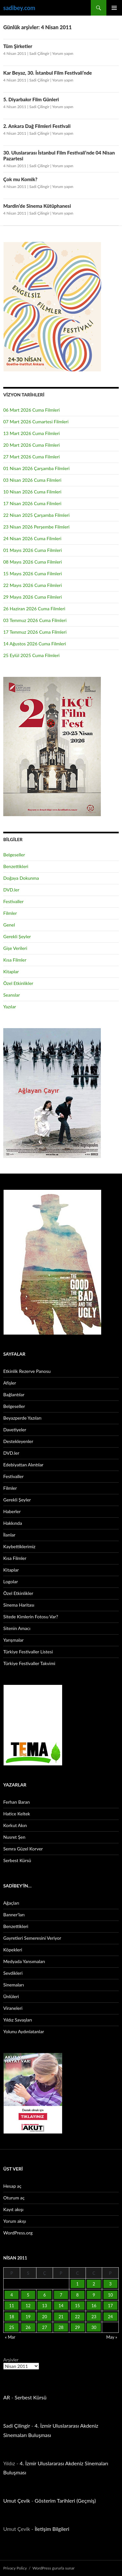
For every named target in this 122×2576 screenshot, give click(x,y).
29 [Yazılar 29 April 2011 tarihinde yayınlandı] (77, 2327)
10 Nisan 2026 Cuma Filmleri (32, 491)
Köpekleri (12, 1949)
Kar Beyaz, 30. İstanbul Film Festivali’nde (47, 73)
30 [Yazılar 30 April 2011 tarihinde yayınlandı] (93, 2327)
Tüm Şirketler (17, 46)
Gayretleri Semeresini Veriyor (32, 1938)
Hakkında (12, 1523)
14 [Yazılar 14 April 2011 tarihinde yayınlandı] (61, 2305)
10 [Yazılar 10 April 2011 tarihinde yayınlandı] (110, 2294)
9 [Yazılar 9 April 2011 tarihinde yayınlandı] (94, 2294)
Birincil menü (114, 8)
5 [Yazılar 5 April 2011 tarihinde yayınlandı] (28, 2294)
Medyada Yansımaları (24, 1961)
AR (6, 2397)
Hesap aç (12, 2186)
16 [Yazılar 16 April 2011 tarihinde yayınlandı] (93, 2305)
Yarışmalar (13, 1640)
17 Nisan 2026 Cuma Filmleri (32, 503)
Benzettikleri (15, 866)
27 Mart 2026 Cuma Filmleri (31, 456)
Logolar (10, 1581)
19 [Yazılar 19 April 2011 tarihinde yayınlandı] (28, 2316)
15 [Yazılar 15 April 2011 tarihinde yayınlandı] (77, 2305)
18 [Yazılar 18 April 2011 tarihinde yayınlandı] (11, 2316)
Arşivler (11, 2359)
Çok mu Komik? (20, 179)
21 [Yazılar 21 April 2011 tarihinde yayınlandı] (61, 2316)
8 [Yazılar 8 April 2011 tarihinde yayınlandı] (77, 2294)
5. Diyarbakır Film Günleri (31, 99)
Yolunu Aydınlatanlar (23, 2031)
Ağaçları (11, 1903)
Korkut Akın (15, 1825)
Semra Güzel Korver (23, 1848)
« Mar (10, 2337)
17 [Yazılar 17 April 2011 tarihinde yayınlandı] (110, 2305)
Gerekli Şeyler (17, 936)
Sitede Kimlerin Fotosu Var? (30, 1616)
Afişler (9, 1383)
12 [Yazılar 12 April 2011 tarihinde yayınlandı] (28, 2305)
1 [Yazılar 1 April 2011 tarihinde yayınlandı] (77, 2283)
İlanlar (9, 1534)
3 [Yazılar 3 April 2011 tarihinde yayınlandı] (110, 2283)
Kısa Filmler (14, 960)
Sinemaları (13, 1984)
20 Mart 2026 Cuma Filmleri (31, 445)
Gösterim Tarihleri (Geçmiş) (65, 2500)
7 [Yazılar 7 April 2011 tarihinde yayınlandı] (61, 2294)
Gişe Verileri (15, 948)
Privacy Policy (15, 2568)
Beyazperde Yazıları (22, 1418)
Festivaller (13, 901)
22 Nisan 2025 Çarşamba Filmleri (36, 515)
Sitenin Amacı (16, 1628)
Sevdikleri (12, 1973)
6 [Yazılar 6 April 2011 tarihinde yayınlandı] (44, 2294)
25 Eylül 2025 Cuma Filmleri (31, 655)
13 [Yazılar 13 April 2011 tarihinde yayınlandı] (44, 2305)
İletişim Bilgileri (52, 2529)
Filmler (10, 913)
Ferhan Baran (16, 1802)
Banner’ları (14, 1914)
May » (111, 2337)
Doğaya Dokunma (21, 878)
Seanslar (11, 995)
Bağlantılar (13, 1394)
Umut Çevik (16, 2500)
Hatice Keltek (16, 1813)
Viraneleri (12, 2008)
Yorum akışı (14, 2221)
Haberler (12, 1511)
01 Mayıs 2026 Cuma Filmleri (32, 550)
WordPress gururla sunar (54, 2568)
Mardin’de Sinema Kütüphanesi (37, 206)
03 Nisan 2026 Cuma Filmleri (32, 480)
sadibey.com (19, 7)
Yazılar (9, 1006)
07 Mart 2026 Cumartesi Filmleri (36, 421)
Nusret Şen (14, 1837)
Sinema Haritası (18, 1605)
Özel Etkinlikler (18, 983)
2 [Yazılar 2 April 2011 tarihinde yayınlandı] (94, 2283)
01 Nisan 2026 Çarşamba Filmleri (36, 468)
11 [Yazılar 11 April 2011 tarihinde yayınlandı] (11, 2305)
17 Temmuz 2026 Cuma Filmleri (35, 632)
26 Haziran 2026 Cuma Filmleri (34, 608)
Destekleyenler (18, 1441)
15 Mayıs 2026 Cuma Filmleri (32, 573)
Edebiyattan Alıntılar (23, 1464)
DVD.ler (11, 889)
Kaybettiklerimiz (19, 1546)
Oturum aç (14, 2197)
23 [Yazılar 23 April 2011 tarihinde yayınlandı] (93, 2316)
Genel (9, 924)
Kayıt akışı (13, 2209)
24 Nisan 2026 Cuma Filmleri (32, 538)
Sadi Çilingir (39, 53)
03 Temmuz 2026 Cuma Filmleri (35, 620)
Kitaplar (11, 971)
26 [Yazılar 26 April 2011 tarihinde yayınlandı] (28, 2327)
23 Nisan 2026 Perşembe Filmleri (36, 526)
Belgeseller (14, 854)
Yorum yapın (62, 53)
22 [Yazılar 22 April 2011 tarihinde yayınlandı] (77, 2316)
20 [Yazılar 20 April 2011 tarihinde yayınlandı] (44, 2316)
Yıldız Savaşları (17, 2019)
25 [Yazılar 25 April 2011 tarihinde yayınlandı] (11, 2327)
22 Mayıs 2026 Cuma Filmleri (32, 585)
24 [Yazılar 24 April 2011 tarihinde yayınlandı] (110, 2316)
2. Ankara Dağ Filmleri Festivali (37, 126)
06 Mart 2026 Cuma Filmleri (31, 410)
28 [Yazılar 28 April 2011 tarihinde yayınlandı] (61, 2327)
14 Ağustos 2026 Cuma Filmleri (34, 643)
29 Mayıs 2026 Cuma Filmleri (32, 597)
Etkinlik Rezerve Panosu (27, 1371)
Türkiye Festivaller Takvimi (29, 1663)
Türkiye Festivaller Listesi (28, 1651)
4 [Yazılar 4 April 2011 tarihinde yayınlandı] (11, 2294)
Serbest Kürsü (17, 1860)
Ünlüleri (11, 1996)
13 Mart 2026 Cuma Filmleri (31, 433)
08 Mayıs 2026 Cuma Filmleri (32, 562)
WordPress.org (18, 2232)
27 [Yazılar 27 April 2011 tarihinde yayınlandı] (44, 2327)
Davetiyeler (14, 1429)
